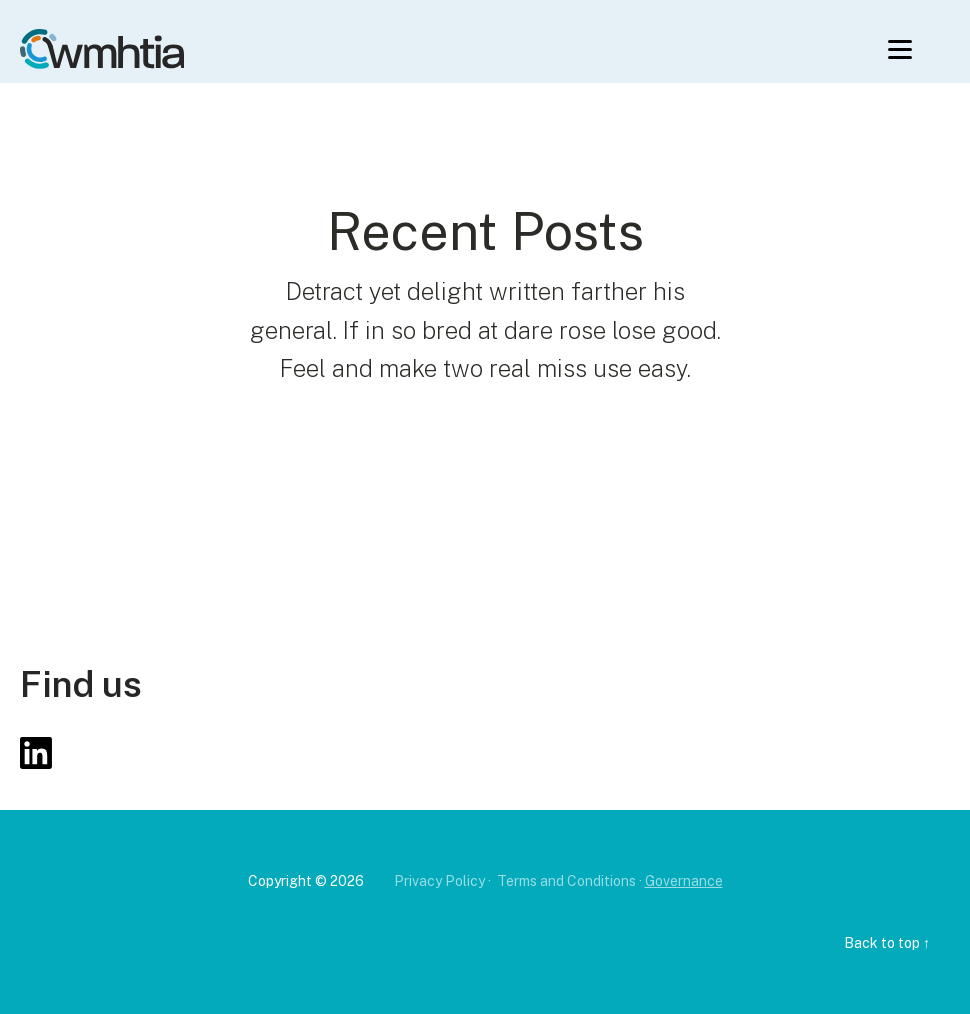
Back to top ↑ (887, 943)
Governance (684, 881)
